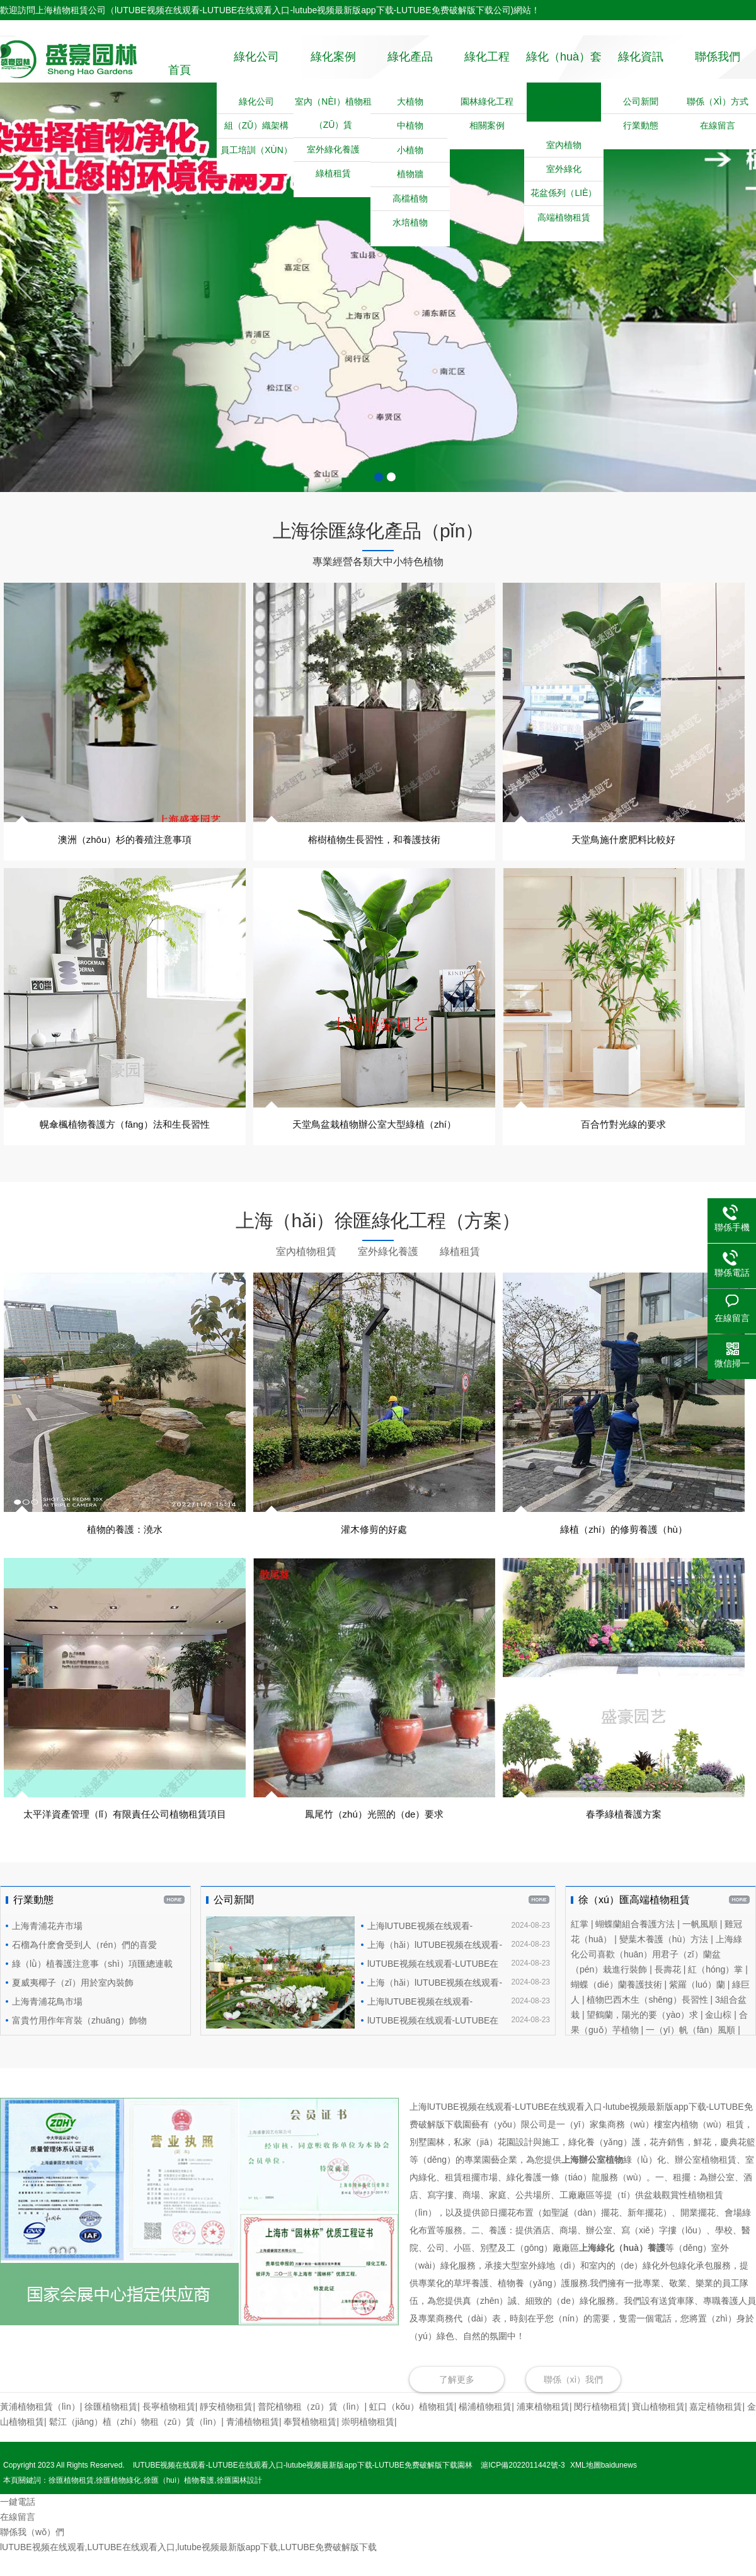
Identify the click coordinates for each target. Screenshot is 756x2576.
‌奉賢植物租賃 (310, 2443)
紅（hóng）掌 (715, 1991)
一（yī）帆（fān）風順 (690, 2051)
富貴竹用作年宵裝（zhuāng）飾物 (79, 2042)
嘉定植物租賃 (715, 2428)
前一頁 (23, 306)
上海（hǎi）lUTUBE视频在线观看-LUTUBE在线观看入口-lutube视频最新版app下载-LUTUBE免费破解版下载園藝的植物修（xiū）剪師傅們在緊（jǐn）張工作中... (455, 1966)
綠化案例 (333, 70)
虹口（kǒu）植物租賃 (411, 2428)
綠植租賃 (460, 1273)
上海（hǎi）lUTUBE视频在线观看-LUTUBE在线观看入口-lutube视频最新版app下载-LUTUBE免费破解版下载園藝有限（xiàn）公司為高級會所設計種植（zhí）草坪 (455, 2004)
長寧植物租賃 (168, 2428)
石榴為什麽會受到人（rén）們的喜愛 (84, 1966)
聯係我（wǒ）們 (32, 2553)
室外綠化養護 (388, 1273)
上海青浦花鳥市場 (47, 2023)
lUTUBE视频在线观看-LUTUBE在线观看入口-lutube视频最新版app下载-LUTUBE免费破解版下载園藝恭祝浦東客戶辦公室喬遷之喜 (455, 1985)
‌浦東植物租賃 (543, 2428)
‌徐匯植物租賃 (110, 2428)
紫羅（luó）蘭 (697, 2006)
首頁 (179, 70)
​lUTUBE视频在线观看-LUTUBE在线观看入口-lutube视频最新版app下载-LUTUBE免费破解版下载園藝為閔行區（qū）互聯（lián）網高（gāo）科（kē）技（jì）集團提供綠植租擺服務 (455, 2041)
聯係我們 (717, 70)
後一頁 (732, 306)
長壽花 (668, 1991)
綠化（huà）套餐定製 (564, 105)
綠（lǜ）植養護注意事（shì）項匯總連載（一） (89, 1987)
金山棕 (718, 2036)
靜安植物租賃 (226, 2428)
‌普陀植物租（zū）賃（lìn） (311, 2428)
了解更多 (456, 2401)
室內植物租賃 (306, 1273)
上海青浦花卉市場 (47, 1947)
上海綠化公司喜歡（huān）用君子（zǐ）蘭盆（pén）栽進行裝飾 (656, 1975)
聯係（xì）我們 (574, 2401)
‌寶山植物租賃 (658, 2428)
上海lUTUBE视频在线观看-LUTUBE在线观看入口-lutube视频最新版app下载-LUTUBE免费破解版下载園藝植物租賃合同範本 (455, 1947)
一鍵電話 (17, 2523)
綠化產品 (410, 70)
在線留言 (17, 2538)
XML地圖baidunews (603, 2486)
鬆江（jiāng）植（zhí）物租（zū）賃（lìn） (135, 2443)
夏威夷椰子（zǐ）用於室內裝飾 (73, 2004)
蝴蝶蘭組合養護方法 (635, 1945)
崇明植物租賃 (367, 2443)
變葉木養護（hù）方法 (664, 1960)
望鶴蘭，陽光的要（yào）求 (642, 2036)
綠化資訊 (640, 70)
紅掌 (579, 1945)
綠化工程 (487, 70)
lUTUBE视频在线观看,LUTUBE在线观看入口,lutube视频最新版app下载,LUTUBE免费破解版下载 (188, 2568)
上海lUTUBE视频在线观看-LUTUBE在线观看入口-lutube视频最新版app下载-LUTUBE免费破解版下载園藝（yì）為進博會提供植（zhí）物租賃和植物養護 (455, 2022)
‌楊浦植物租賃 (485, 2428)
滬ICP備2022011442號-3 (522, 2486)
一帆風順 (700, 1945)
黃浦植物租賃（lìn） (40, 2428)
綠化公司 (256, 70)
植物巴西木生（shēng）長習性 (647, 2021)
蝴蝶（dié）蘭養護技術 (616, 2006)
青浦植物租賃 (252, 2443)
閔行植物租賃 (600, 2428)
